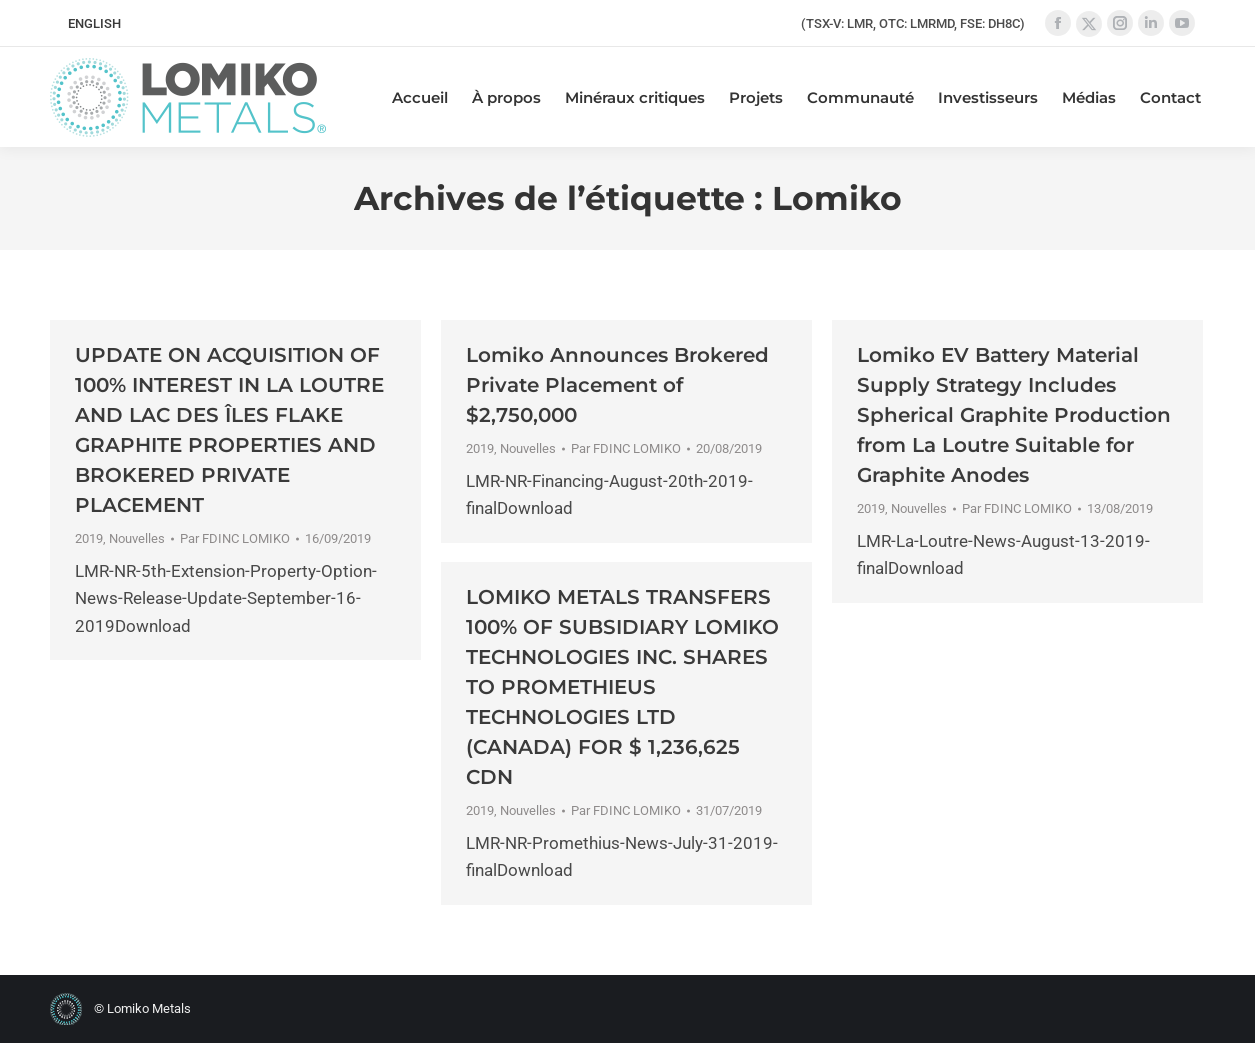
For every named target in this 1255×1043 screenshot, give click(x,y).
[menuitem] (94, 23)
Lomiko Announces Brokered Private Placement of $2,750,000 (617, 385)
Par (235, 538)
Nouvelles (137, 538)
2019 (89, 538)
